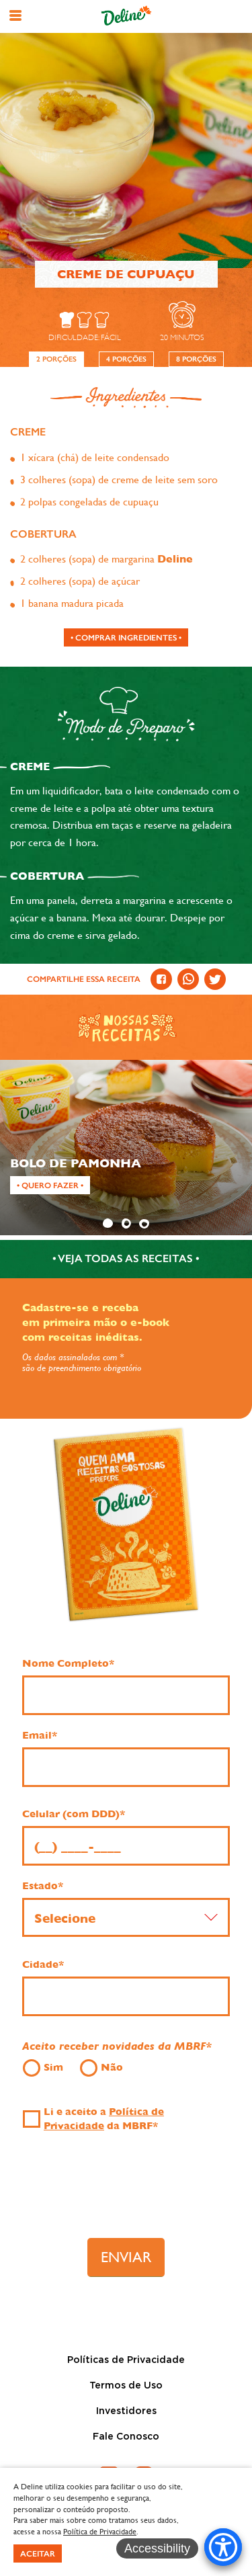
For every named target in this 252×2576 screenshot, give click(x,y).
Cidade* (43, 1964)
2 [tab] (126, 1223)
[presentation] (126, 2191)
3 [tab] (144, 1223)
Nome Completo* (68, 1663)
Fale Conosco (126, 2437)
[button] (15, 15)
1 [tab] (107, 1223)
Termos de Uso (126, 2386)
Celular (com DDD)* (73, 1814)
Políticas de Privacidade (126, 2360)
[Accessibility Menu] (223, 2547)
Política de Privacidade (99, 2531)
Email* (39, 1735)
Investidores (126, 2411)
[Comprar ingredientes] (126, 637)
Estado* (42, 1886)
